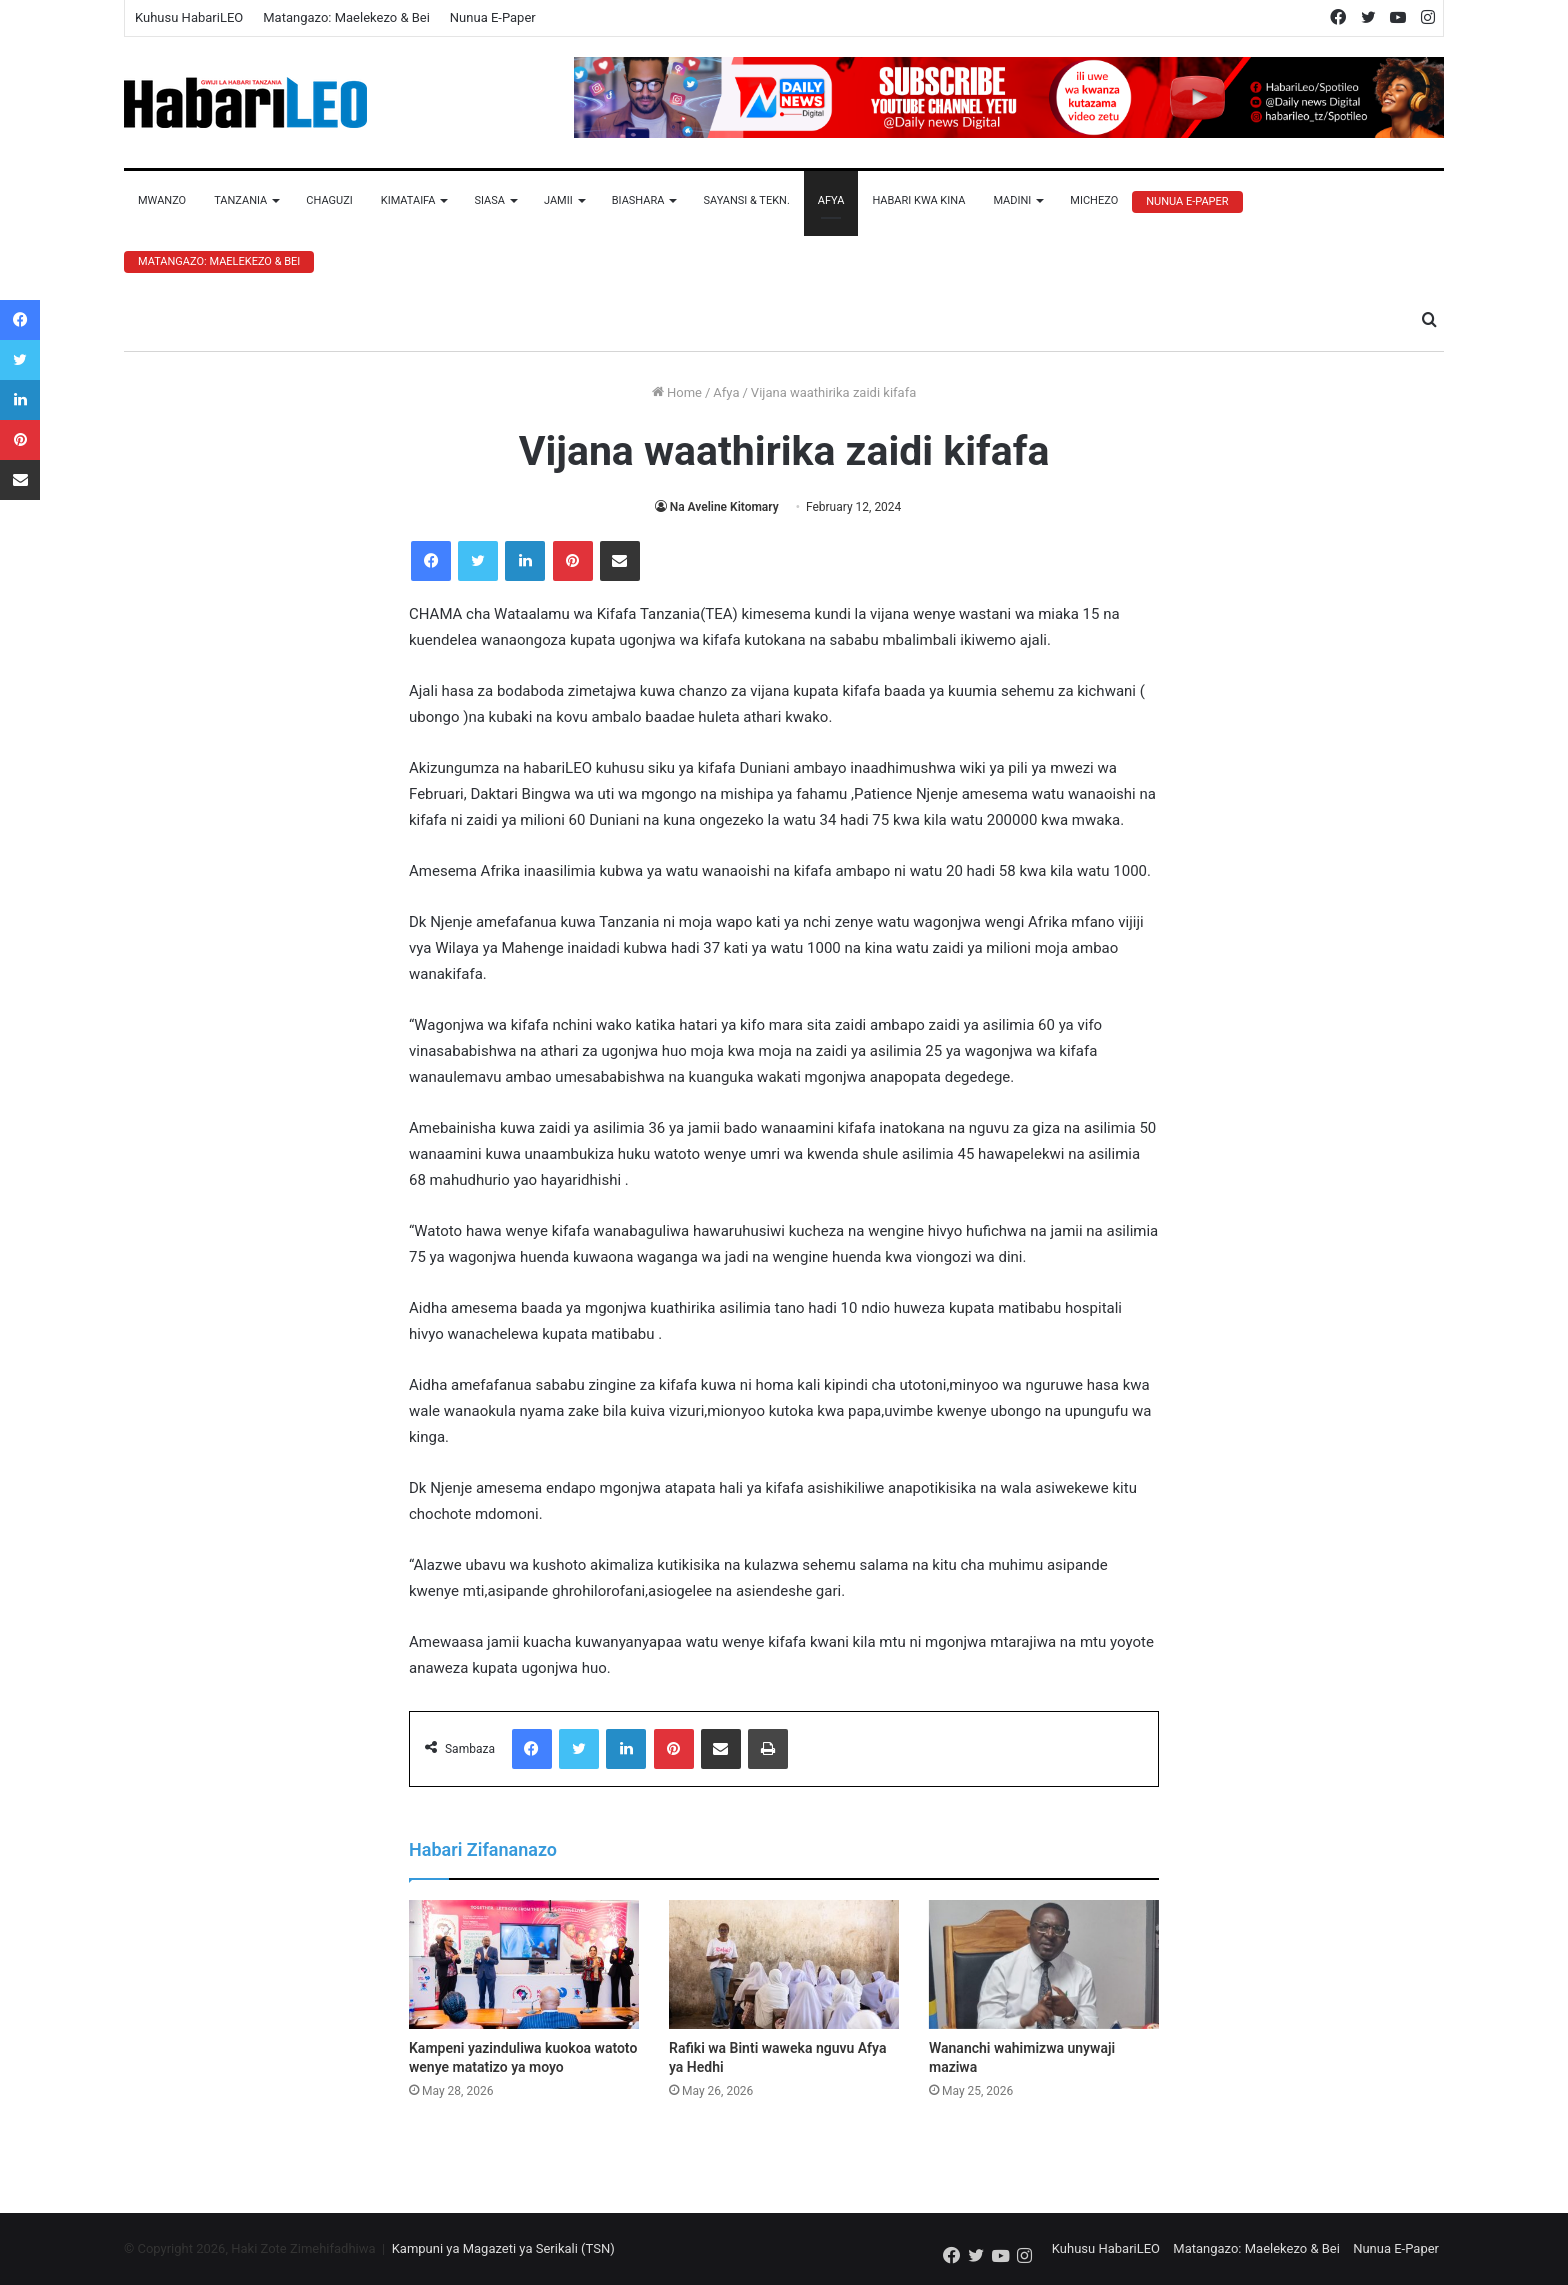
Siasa (489, 200)
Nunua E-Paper (493, 17)
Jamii (558, 200)
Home (677, 392)
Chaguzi (329, 200)
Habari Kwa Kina (918, 200)
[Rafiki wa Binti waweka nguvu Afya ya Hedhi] (784, 1965)
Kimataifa (408, 200)
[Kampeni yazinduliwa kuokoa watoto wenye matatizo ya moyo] (524, 1965)
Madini (1012, 200)
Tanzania (240, 200)
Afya (831, 200)
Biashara (638, 200)
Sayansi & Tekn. (746, 200)
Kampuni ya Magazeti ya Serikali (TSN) (503, 2248)
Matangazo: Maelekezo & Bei (346, 17)
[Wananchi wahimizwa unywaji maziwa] (1044, 1965)
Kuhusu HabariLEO (189, 17)
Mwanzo (162, 200)
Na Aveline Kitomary (724, 507)
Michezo (1094, 200)
